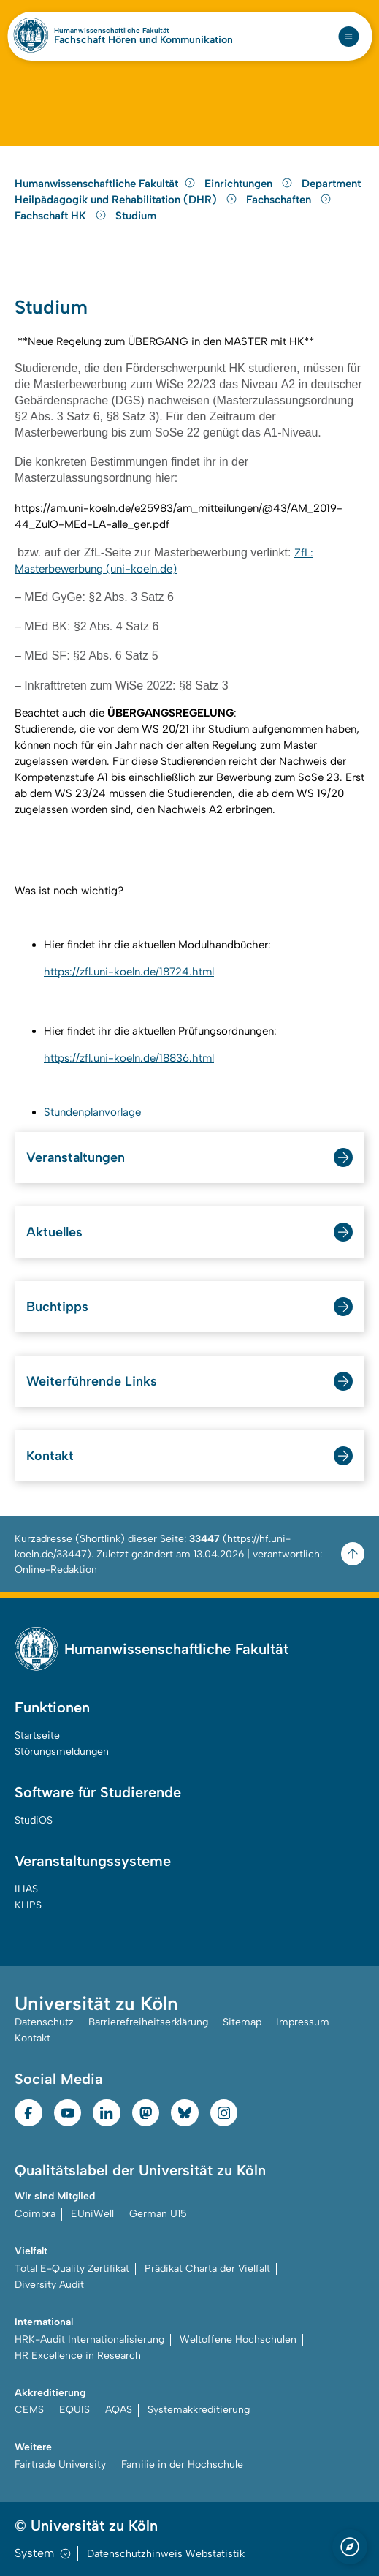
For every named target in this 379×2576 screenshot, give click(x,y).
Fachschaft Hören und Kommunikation (143, 40)
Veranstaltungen (75, 1157)
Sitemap (242, 2022)
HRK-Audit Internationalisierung (89, 2339)
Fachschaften (289, 199)
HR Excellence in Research (78, 2355)
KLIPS (28, 1905)
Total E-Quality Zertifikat (72, 2268)
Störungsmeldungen (62, 1751)
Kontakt (50, 1456)
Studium (135, 215)
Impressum (302, 2022)
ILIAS (26, 1889)
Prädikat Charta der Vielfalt (207, 2268)
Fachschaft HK (62, 215)
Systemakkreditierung (199, 2409)
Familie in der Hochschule (182, 2464)
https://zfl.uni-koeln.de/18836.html (129, 1058)
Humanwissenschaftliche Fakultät (111, 30)
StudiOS (34, 1820)
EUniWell (92, 2213)
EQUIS (74, 2409)
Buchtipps (57, 1307)
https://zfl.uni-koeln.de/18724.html (129, 971)
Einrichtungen (250, 183)
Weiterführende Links (91, 1381)
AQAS (118, 2409)
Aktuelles (54, 1232)
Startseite (37, 1735)
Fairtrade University (60, 2464)
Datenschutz (44, 2022)
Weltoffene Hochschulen (238, 2339)
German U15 (158, 2213)
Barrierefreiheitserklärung (148, 2022)
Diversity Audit (49, 2284)
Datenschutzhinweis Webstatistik (166, 2553)
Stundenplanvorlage (92, 1112)
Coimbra (35, 2213)
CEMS (29, 2409)
